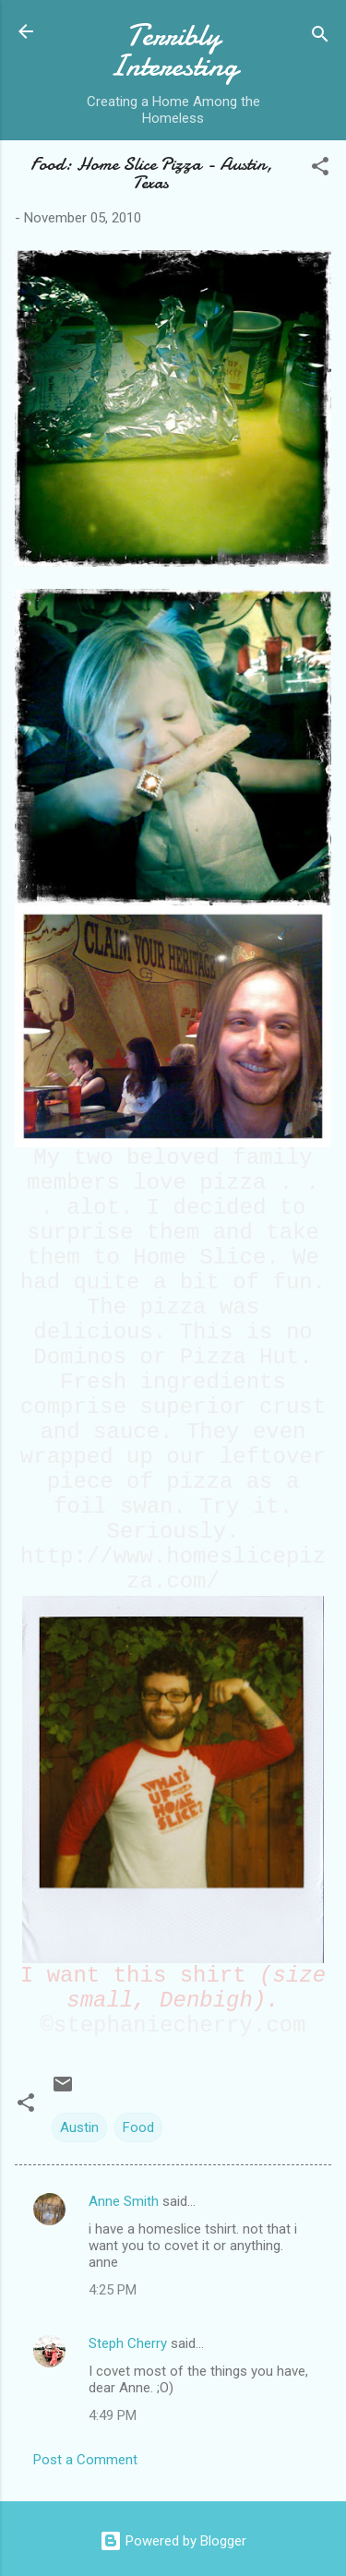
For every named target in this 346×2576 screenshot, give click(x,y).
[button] (320, 169)
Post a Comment (85, 2459)
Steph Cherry (128, 2343)
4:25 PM (113, 2290)
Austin (79, 2127)
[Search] (320, 37)
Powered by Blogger (173, 2541)
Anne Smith (124, 2201)
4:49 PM (113, 2415)
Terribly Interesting (173, 51)
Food (138, 2127)
